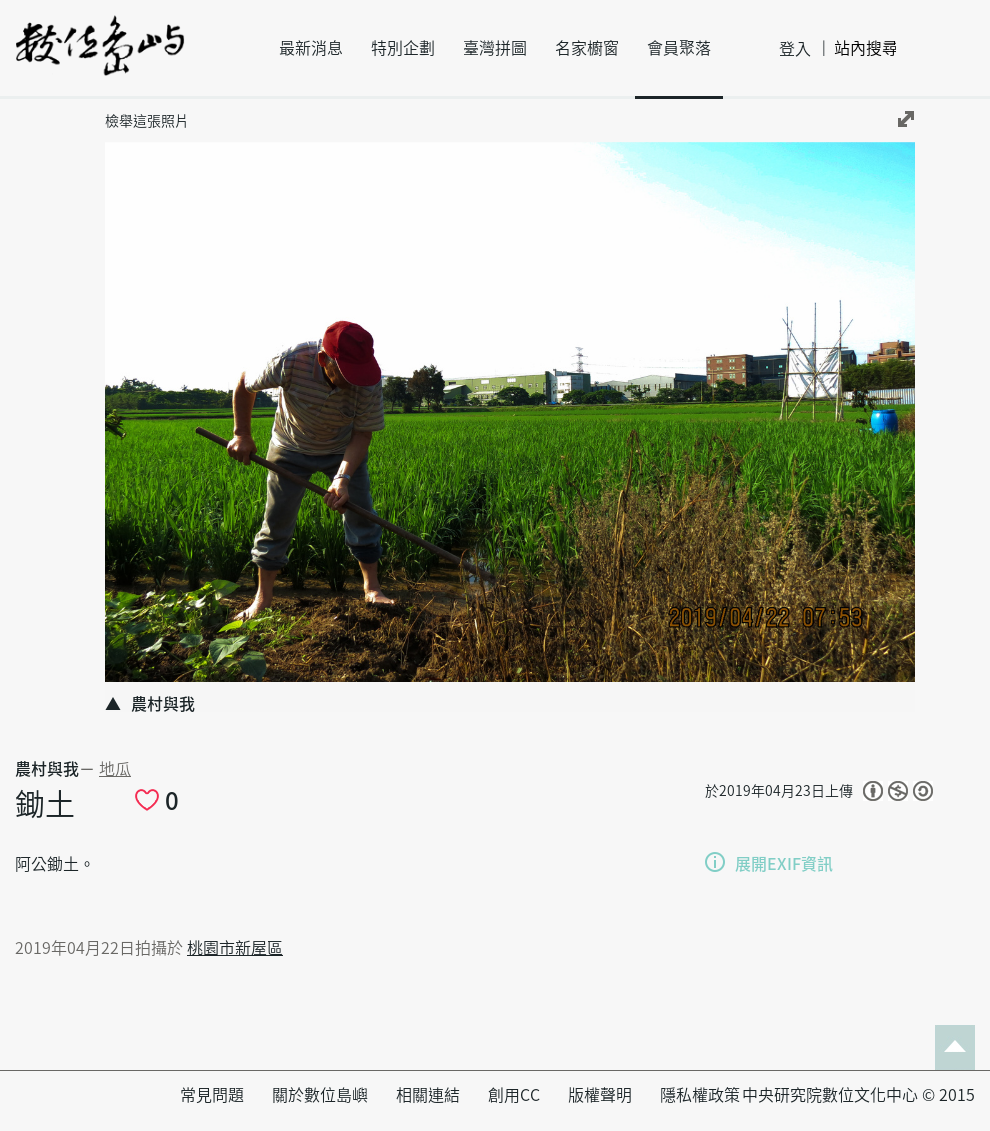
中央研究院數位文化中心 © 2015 (858, 1095)
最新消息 (311, 48)
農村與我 (47, 769)
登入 (795, 49)
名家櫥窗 (587, 48)
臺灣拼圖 (495, 48)
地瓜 (115, 769)
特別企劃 (403, 48)
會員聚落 (679, 48)
